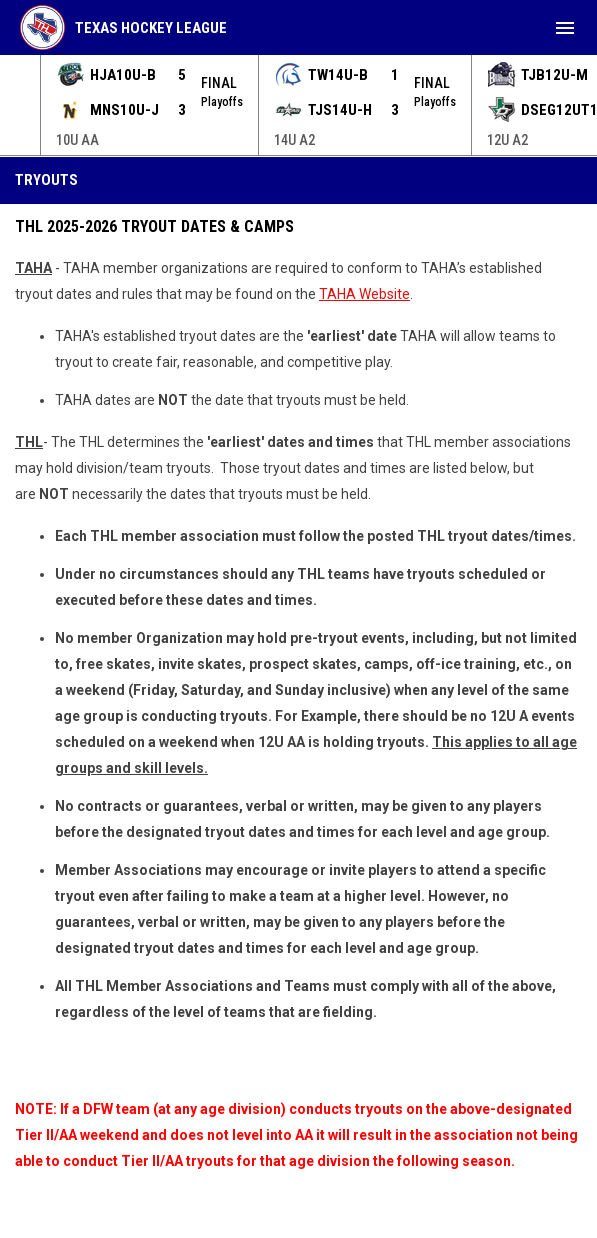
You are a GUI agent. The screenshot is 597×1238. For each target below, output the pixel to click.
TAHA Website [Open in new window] (364, 294)
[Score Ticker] (298, 105)
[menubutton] (565, 28)
